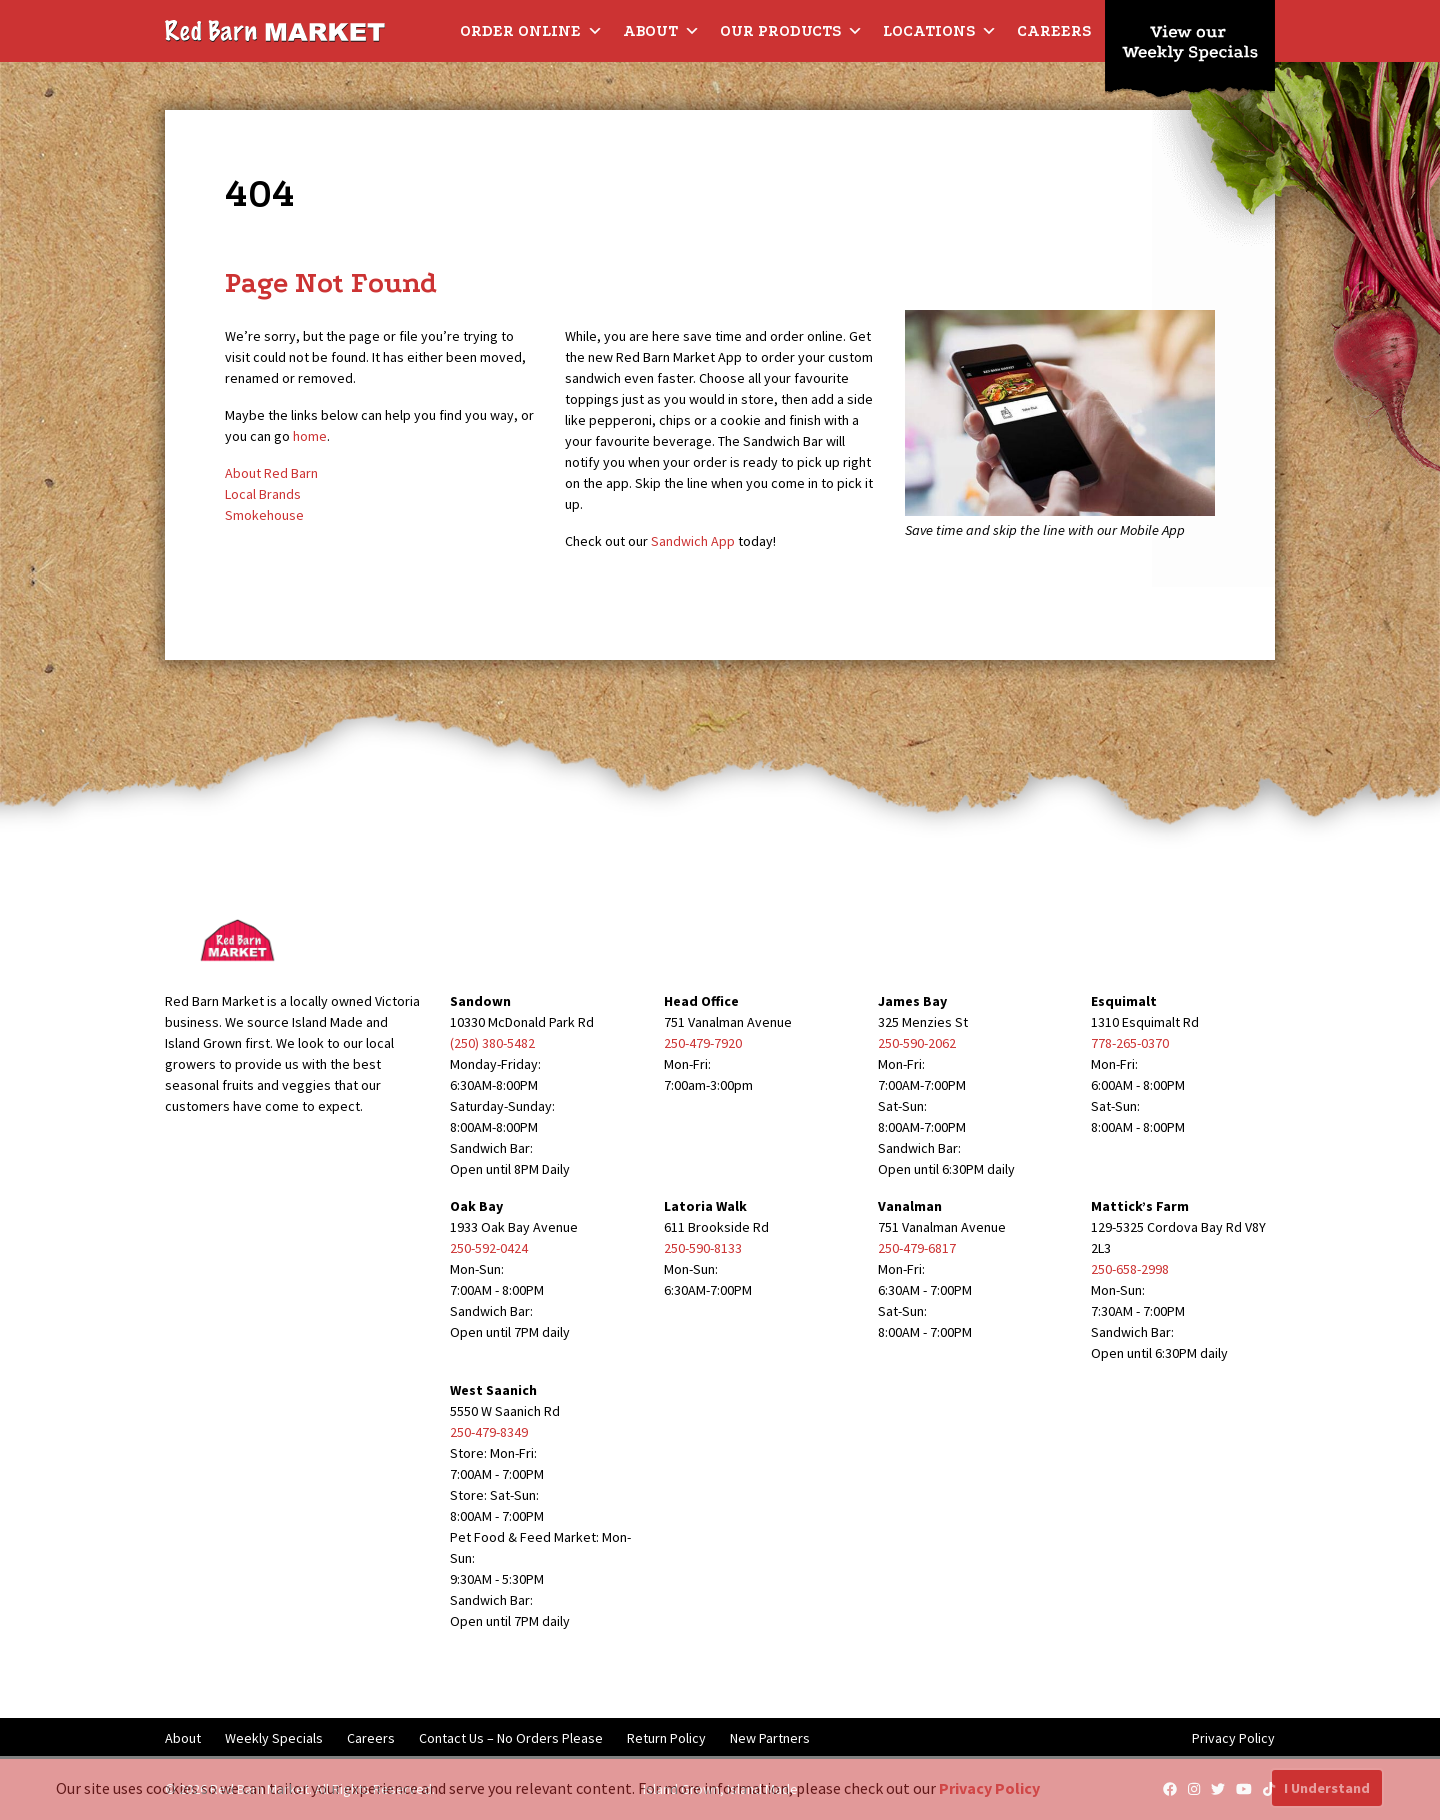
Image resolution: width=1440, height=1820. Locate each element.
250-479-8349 (489, 1432)
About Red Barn (271, 473)
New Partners (770, 1738)
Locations (940, 31)
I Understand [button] (1327, 1788)
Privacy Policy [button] (989, 1788)
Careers (1054, 31)
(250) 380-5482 (492, 1043)
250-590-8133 (703, 1248)
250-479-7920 (703, 1043)
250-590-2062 (917, 1043)
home (310, 436)
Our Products (791, 31)
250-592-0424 (489, 1248)
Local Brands (263, 494)
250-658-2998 (1130, 1269)
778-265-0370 (1130, 1043)
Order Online (531, 31)
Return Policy (666, 1738)
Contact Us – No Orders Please (511, 1738)
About (661, 31)
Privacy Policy (1233, 1738)
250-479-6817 (917, 1248)
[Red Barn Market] (275, 30)
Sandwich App (693, 541)
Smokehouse (264, 515)
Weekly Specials (274, 1738)
